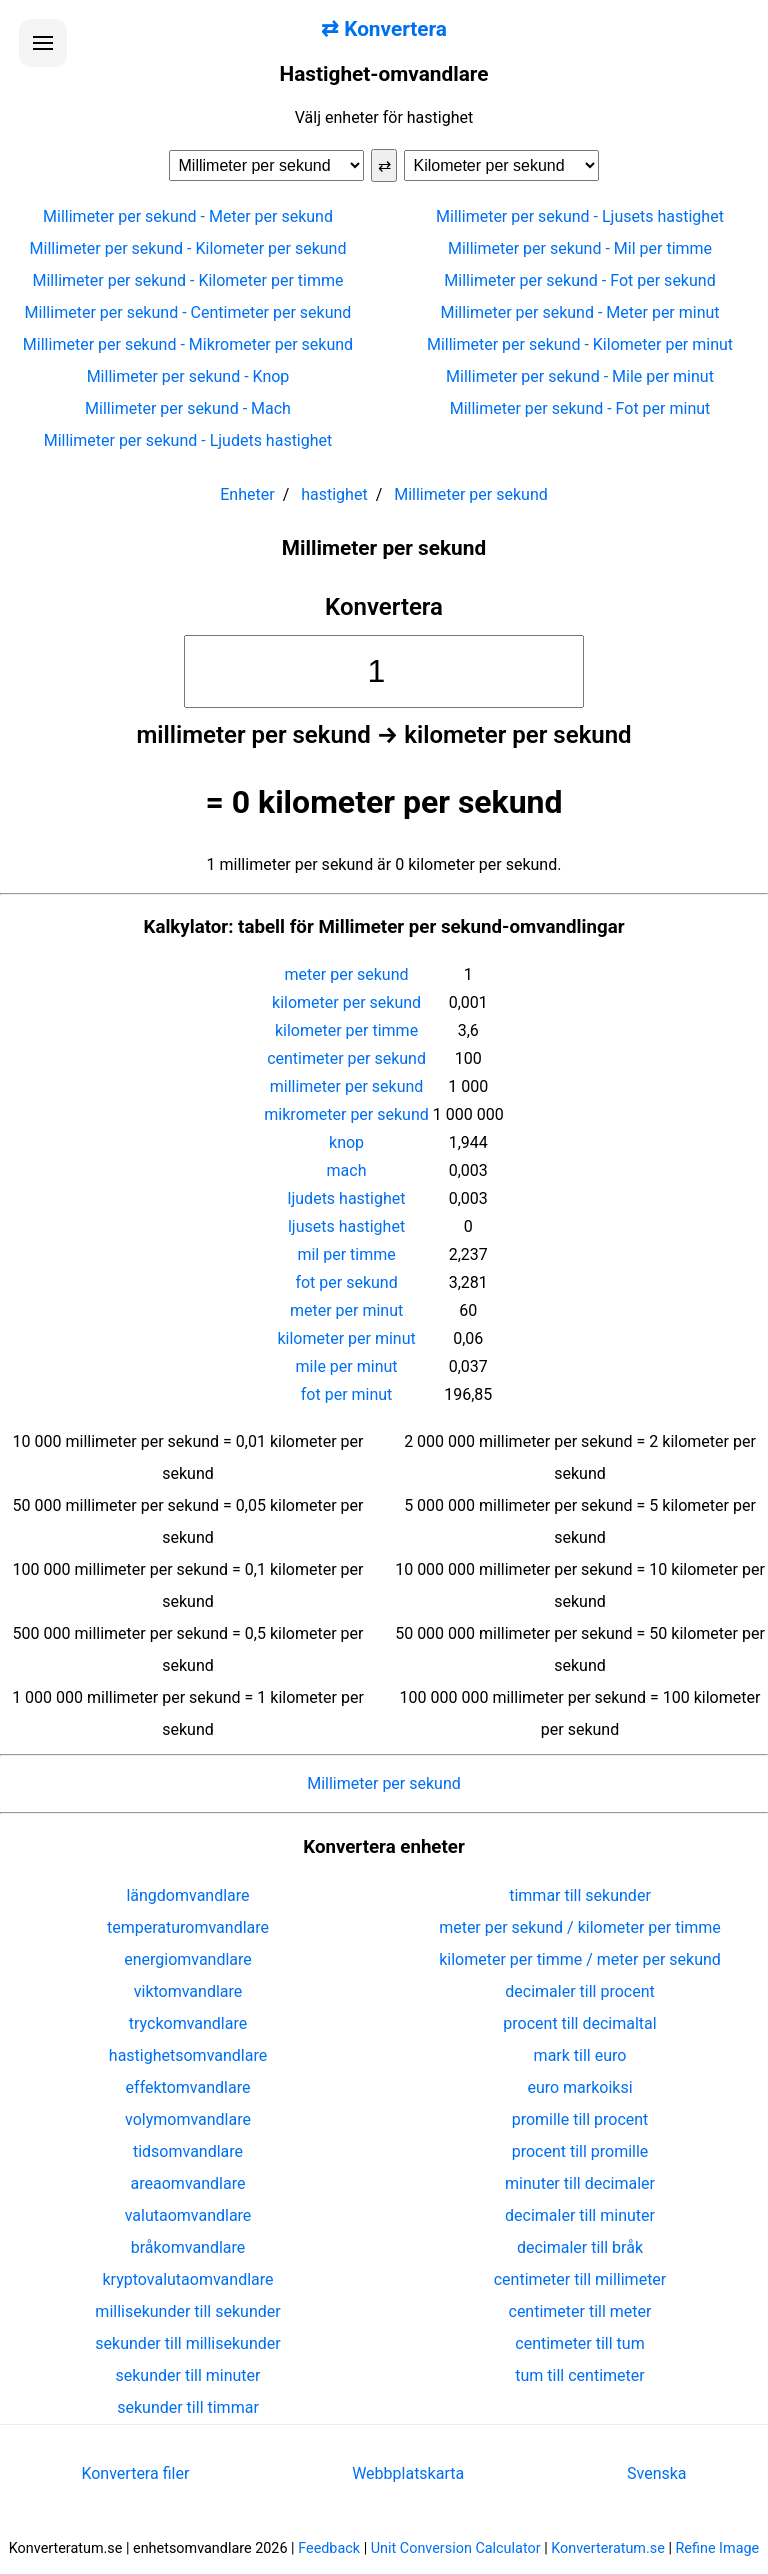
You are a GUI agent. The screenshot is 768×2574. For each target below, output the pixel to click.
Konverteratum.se (608, 2548)
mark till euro (580, 2055)
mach (347, 1170)
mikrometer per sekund (346, 1114)
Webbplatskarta (408, 2473)
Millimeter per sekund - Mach (188, 408)
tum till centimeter (579, 2375)
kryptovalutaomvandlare (188, 2279)
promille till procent (580, 2119)
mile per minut (347, 1366)
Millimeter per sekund (384, 1783)
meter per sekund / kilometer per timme (580, 1927)
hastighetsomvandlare (188, 2055)
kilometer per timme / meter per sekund (580, 1959)
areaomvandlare (188, 2183)
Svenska (657, 2473)
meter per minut (346, 1310)
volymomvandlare (188, 2119)
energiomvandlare (188, 1959)
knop (346, 1142)
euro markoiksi (579, 2087)
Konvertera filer (135, 2473)
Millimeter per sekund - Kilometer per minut (580, 344)
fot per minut (347, 1394)
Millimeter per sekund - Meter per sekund (188, 216)
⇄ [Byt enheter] (384, 165)
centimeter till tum (579, 2343)
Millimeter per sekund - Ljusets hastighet (580, 216)
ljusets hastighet (346, 1226)
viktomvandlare (188, 1991)
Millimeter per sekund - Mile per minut (580, 376)
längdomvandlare (187, 1895)
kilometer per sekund (346, 1002)
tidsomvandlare (188, 2151)
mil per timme (346, 1254)
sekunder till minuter (188, 2375)
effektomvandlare (188, 2087)
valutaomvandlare (188, 2215)
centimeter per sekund (346, 1058)
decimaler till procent (579, 1991)
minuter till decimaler (580, 2183)
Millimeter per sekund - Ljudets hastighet (188, 440)
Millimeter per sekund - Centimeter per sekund (188, 312)
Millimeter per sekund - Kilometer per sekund (188, 248)
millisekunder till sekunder (187, 2311)
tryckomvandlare (188, 2023)
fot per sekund (346, 1282)
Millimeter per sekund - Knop (188, 376)
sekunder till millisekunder (187, 2343)
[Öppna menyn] (43, 43)
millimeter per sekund (347, 1086)
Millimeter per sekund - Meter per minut (579, 312)
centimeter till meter (580, 2311)
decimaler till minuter (580, 2215)
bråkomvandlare (188, 2247)
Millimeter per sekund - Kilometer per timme (187, 280)
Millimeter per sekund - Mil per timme (580, 248)
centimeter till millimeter (580, 2279)
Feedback (329, 2548)
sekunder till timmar (188, 2407)
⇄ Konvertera (384, 29)
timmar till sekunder (580, 1895)
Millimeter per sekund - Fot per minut (580, 408)
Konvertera (384, 607)
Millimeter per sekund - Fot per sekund (579, 280)
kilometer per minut (346, 1338)
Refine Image (718, 2548)
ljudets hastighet (347, 1198)
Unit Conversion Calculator (456, 2548)
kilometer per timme (346, 1030)
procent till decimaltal (579, 2023)
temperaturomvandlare (188, 1927)
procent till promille (580, 2151)
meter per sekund (347, 974)
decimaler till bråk (580, 2247)
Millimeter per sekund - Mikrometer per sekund (188, 344)
